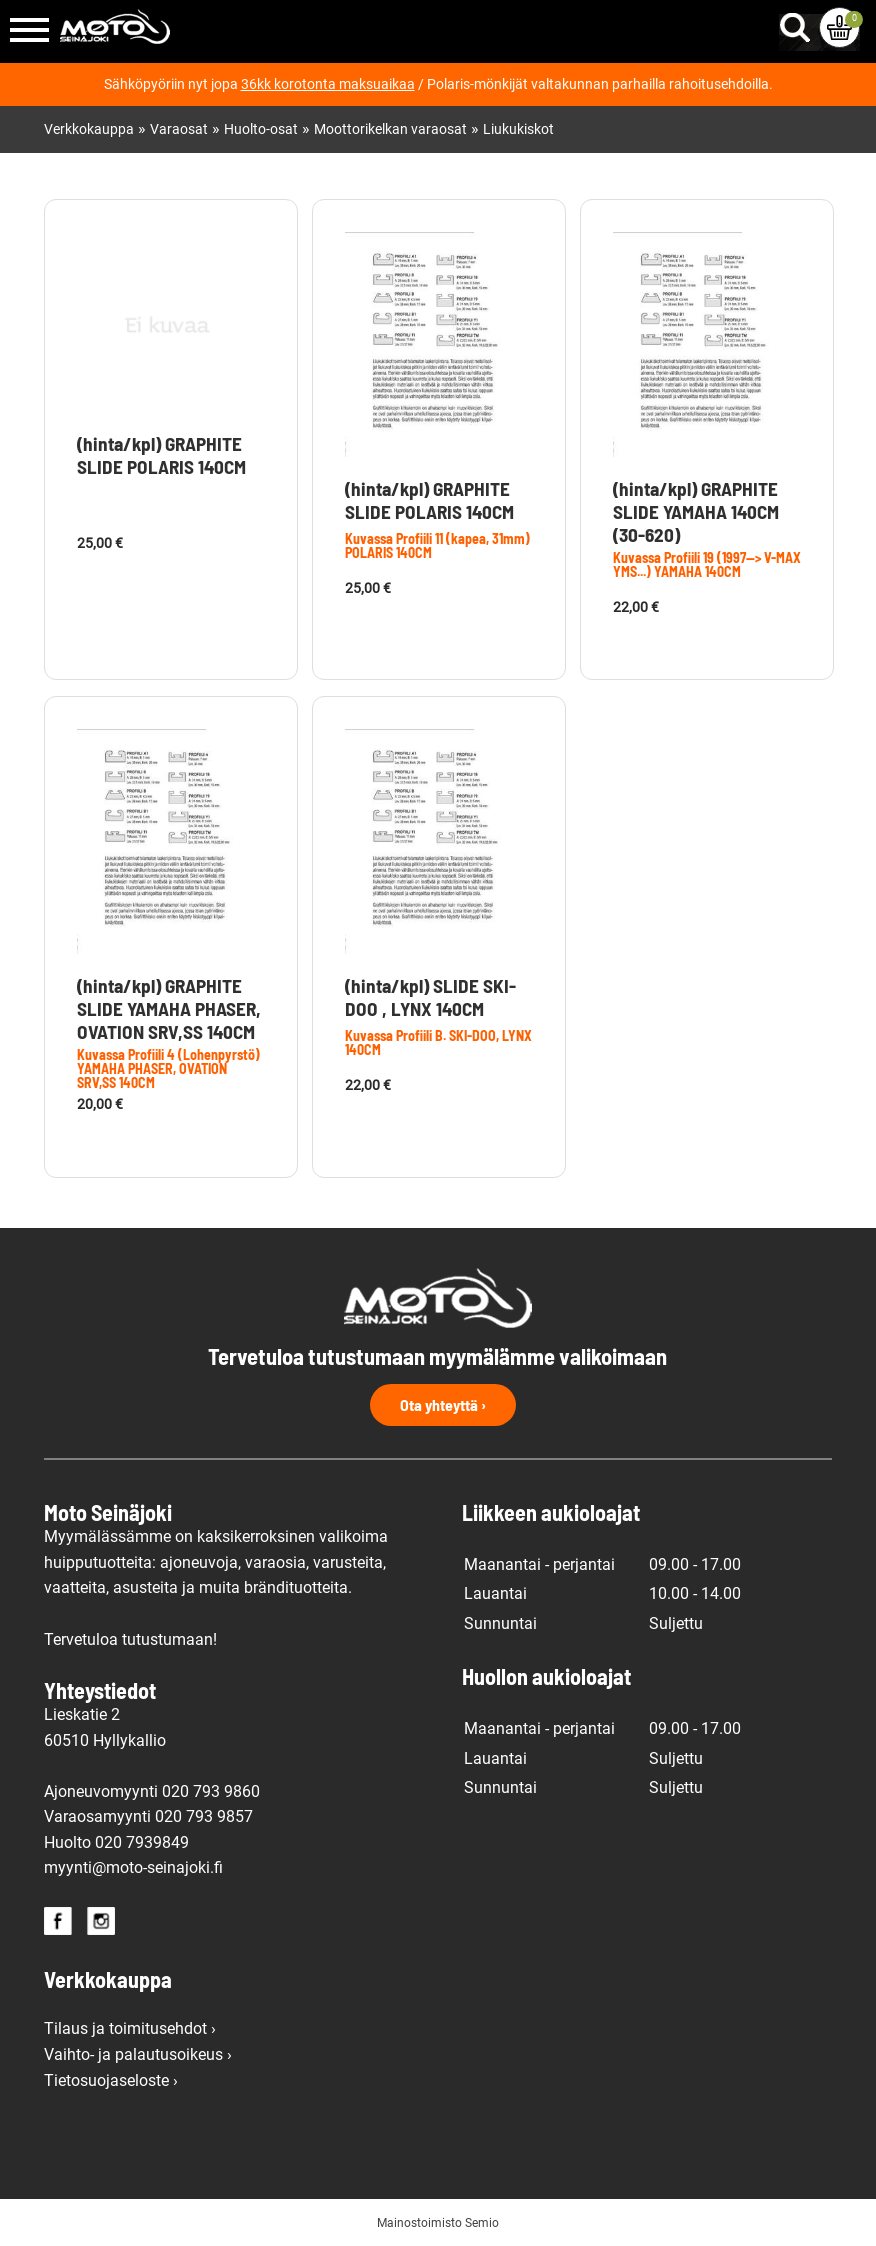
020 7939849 (142, 1842)
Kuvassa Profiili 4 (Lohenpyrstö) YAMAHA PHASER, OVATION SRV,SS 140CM (168, 1068)
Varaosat (179, 129)
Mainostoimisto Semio (438, 2223)
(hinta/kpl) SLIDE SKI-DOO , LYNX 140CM (430, 997)
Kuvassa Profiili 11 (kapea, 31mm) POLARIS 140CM (437, 545)
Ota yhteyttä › (443, 1404)
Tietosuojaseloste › (111, 2080)
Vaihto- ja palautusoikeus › (138, 2054)
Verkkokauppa (89, 129)
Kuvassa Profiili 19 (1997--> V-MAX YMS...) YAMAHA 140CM (707, 564)
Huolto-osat (261, 129)
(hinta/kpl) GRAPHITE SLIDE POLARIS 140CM (161, 455)
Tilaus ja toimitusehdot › (130, 2028)
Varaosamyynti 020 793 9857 (148, 1816)
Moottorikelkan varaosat (390, 129)
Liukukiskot (518, 129)
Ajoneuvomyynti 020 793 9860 (152, 1791)
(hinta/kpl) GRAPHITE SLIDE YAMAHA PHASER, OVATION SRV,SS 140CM (169, 1008)
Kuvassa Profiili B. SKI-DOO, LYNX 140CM (438, 1042)
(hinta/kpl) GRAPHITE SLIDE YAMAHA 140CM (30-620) (696, 511)
